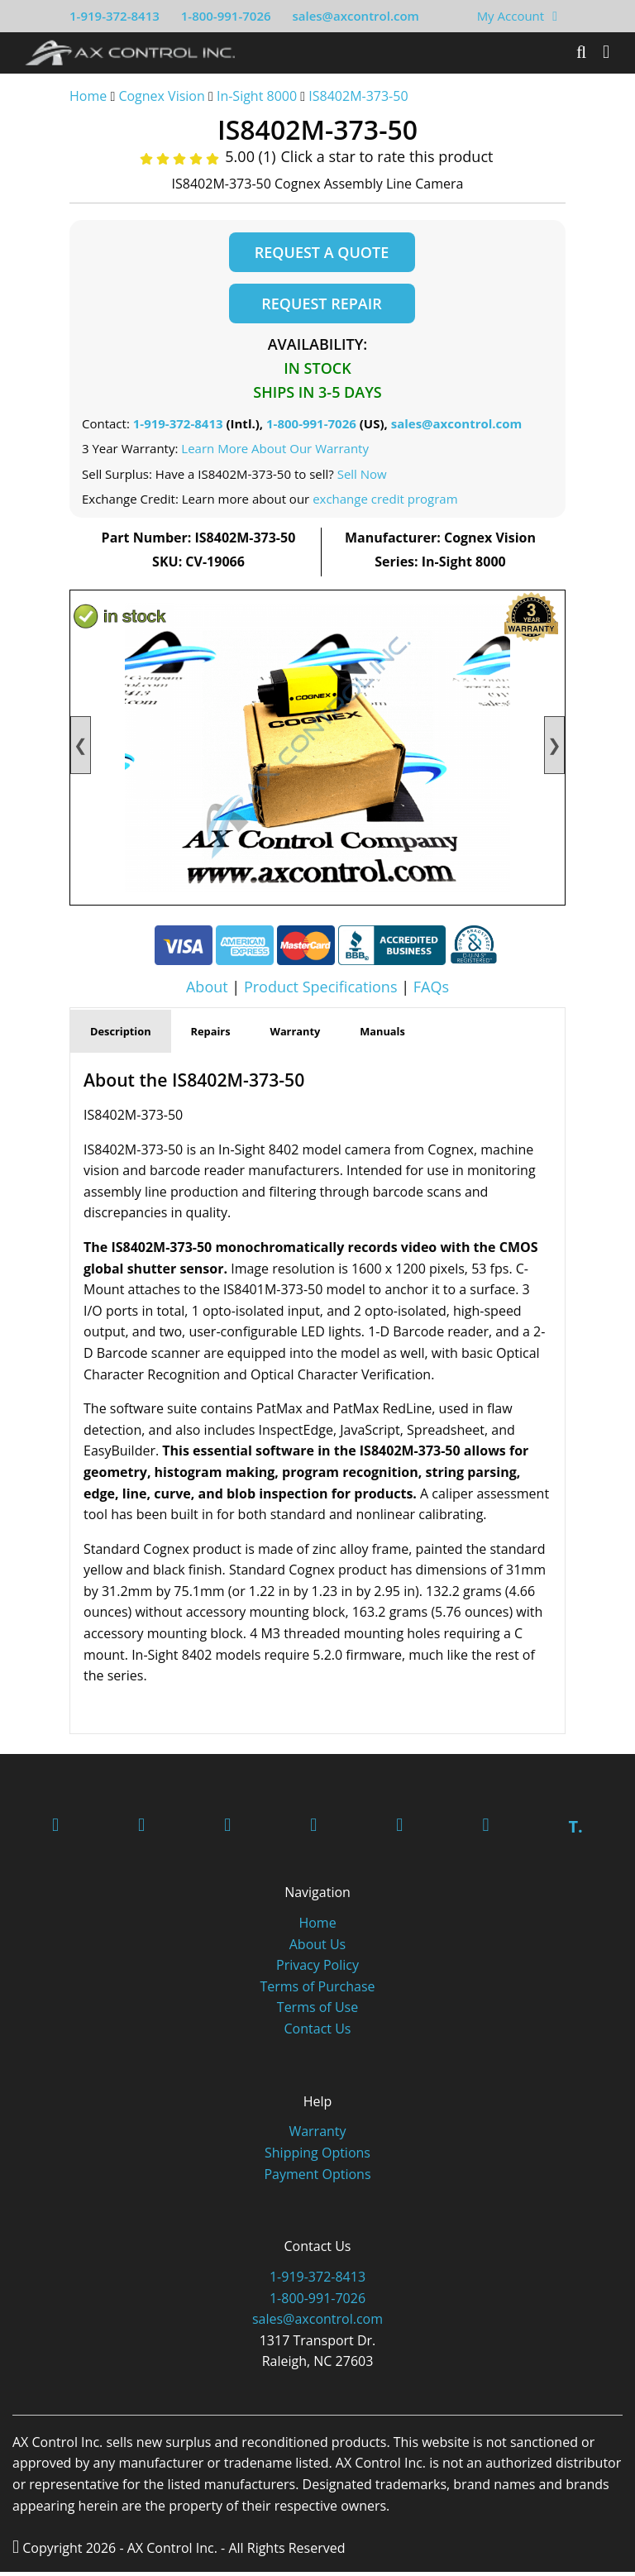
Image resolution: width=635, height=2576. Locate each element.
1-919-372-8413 (114, 15)
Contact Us (317, 2033)
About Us (317, 1948)
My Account (511, 15)
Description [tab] (120, 1034)
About (207, 991)
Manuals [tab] (382, 1034)
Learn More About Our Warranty (275, 452)
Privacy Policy (317, 1969)
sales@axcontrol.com (355, 15)
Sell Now (362, 477)
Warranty (317, 2135)
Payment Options (317, 2177)
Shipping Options (317, 2157)
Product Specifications (321, 991)
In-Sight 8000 (257, 96)
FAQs (431, 991)
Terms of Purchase (317, 1990)
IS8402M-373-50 (358, 96)
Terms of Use (317, 2011)
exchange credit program (385, 503)
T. (575, 1830)
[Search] (581, 52)
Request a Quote (322, 252)
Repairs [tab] (211, 1034)
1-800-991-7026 (226, 15)
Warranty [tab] (295, 1034)
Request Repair (321, 305)
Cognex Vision (161, 96)
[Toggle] (606, 52)
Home (88, 96)
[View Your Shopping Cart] (554, 15)
